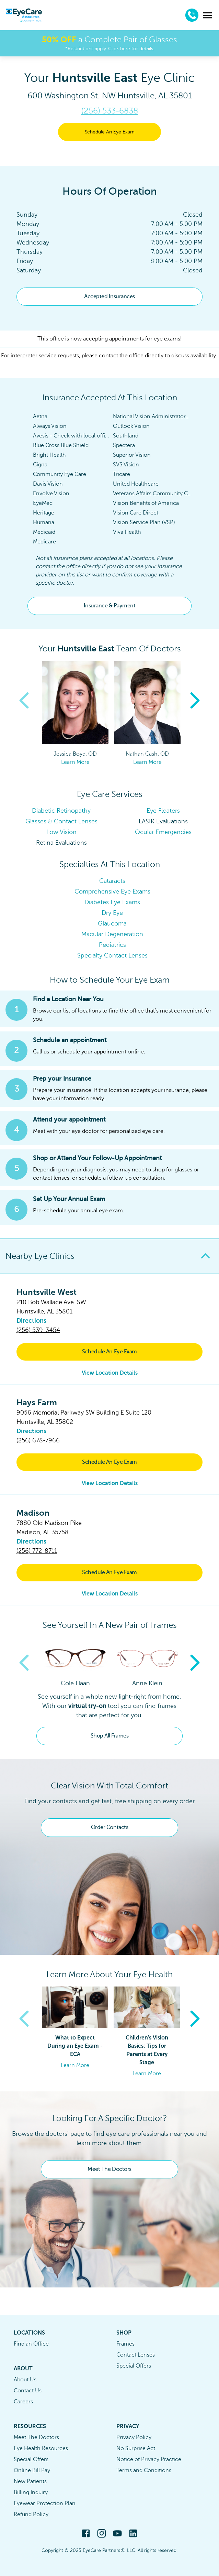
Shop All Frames (110, 1736)
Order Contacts (109, 1827)
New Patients (30, 2481)
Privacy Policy (133, 2437)
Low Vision (61, 832)
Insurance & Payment (110, 606)
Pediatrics (112, 944)
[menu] (207, 15)
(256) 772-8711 (36, 1550)
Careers (23, 2402)
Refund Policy (31, 2514)
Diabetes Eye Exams (112, 902)
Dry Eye (112, 912)
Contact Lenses (135, 2355)
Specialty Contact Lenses (112, 955)
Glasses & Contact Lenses (61, 821)
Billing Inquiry (31, 2492)
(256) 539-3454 (38, 1330)
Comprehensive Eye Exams (112, 891)
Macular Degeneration (112, 934)
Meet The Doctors (109, 2169)
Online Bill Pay (32, 2470)
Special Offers (133, 2366)
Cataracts (112, 880)
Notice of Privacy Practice (148, 2459)
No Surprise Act (135, 2448)
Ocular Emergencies (163, 832)
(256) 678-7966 (38, 1440)
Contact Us (28, 2391)
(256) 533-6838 (109, 111)
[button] (109, 1256)
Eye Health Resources (41, 2448)
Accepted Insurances (109, 296)
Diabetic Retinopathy (61, 810)
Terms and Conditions (143, 2470)
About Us (25, 2380)
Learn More (75, 762)
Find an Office (31, 2344)
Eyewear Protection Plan (45, 2503)
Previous (24, 700)
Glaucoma (112, 923)
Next (195, 700)
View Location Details (110, 1373)
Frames (125, 2344)
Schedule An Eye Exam (110, 131)
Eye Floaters (163, 810)
